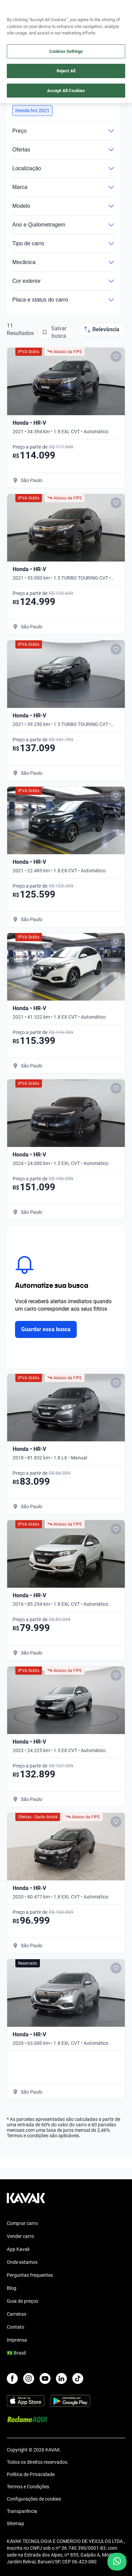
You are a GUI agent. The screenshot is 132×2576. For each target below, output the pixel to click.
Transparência (22, 2511)
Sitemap (15, 2523)
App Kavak (18, 2249)
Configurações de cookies (34, 2499)
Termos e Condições (28, 2486)
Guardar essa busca (46, 1329)
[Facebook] (12, 2378)
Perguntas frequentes (30, 2275)
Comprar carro (22, 2223)
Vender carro (20, 2236)
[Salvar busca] (56, 332)
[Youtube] (45, 2378)
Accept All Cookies (66, 90)
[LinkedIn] (61, 2378)
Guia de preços (22, 2301)
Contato (15, 2327)
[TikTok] (77, 2378)
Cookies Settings (66, 51)
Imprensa (17, 2340)
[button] (32, 110)
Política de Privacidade (31, 2474)
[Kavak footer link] (26, 2201)
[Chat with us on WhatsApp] (117, 2561)
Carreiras (16, 2314)
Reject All (66, 70)
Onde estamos (22, 2262)
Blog (11, 2288)
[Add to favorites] (116, 356)
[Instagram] (28, 2378)
